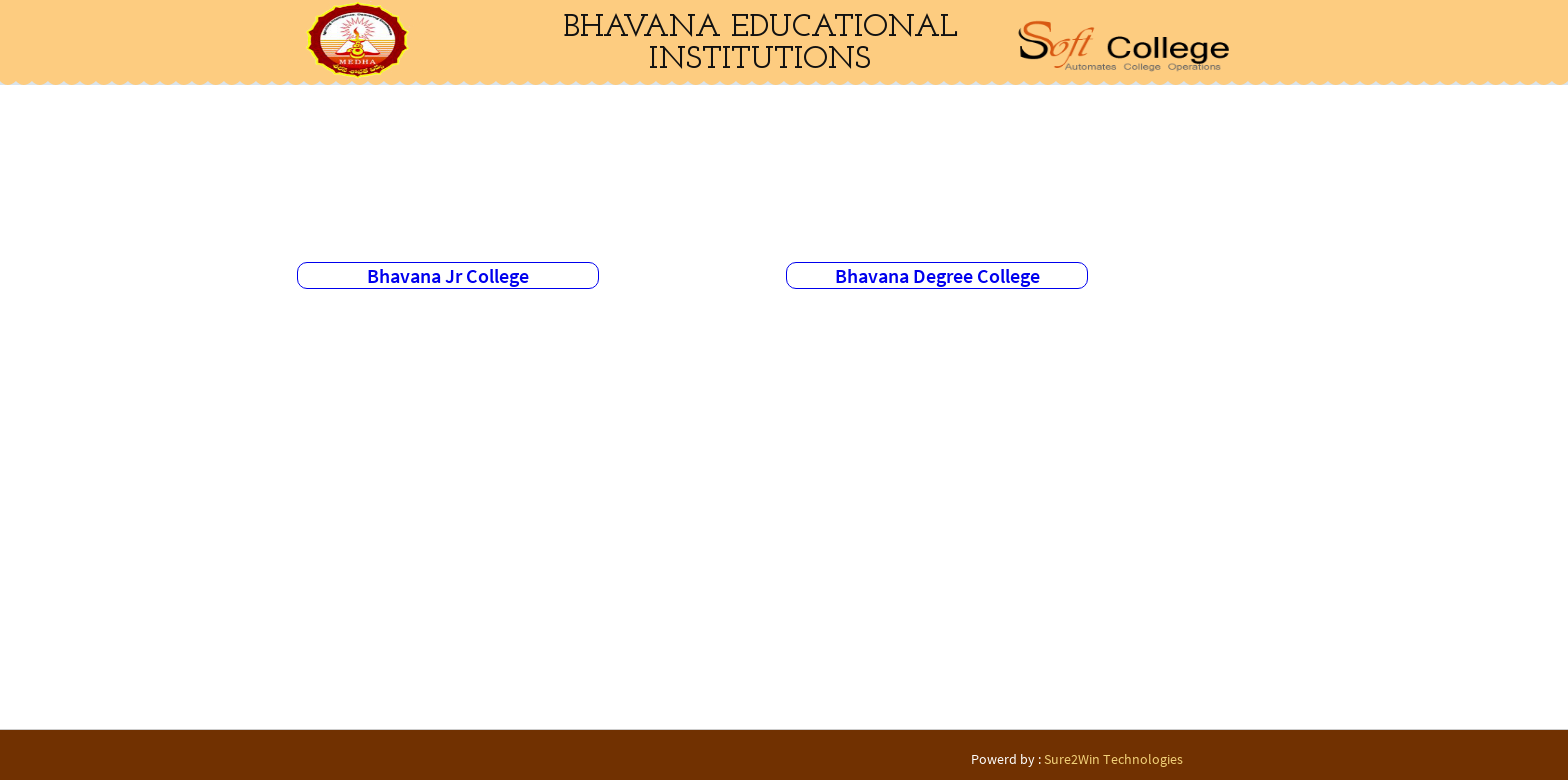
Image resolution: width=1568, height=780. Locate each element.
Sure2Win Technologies (1113, 759)
